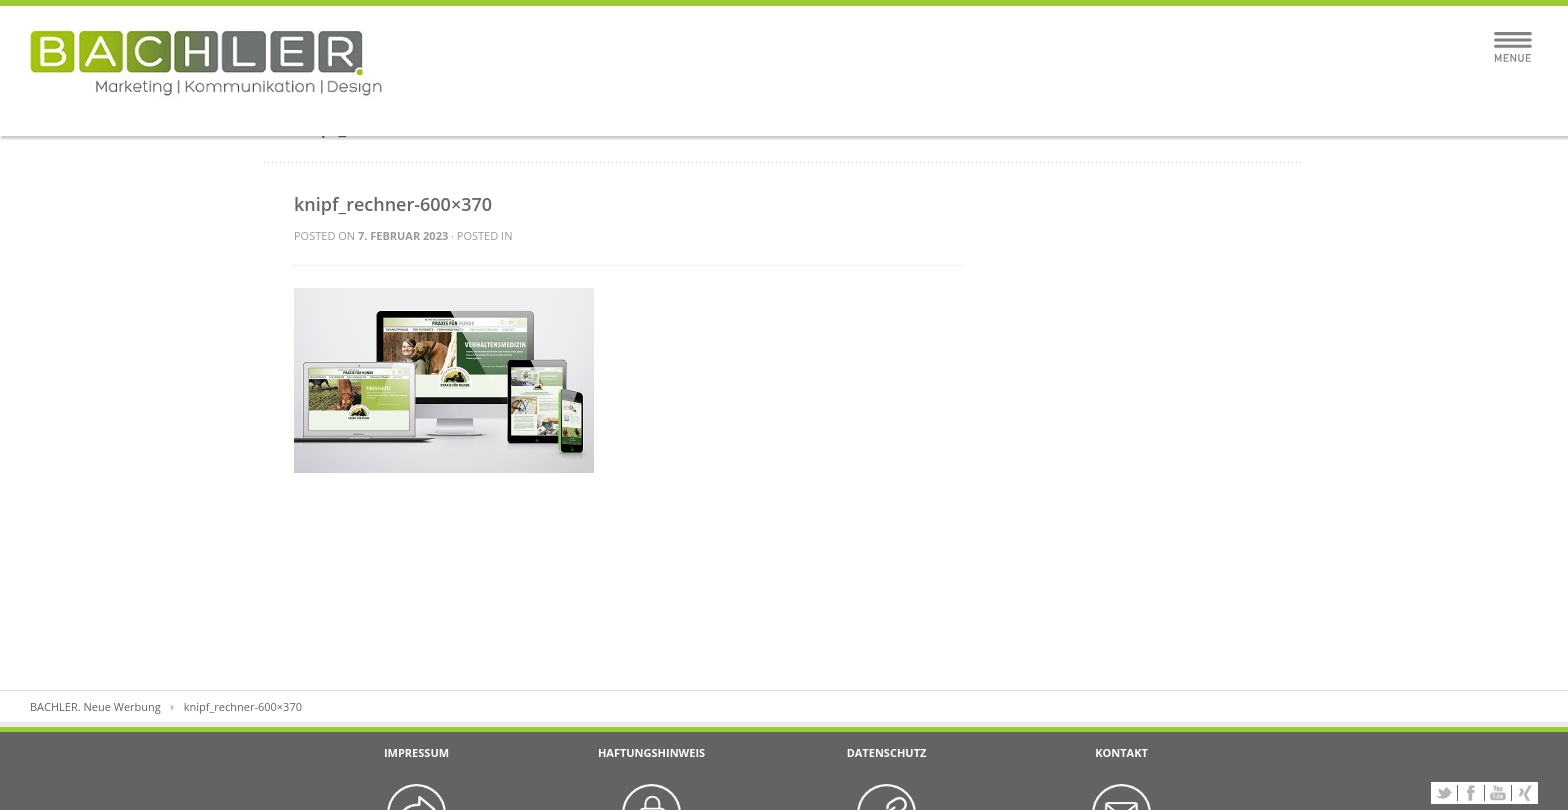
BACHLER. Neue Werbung (95, 706)
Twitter (1444, 793)
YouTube (1498, 793)
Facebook (1471, 793)
